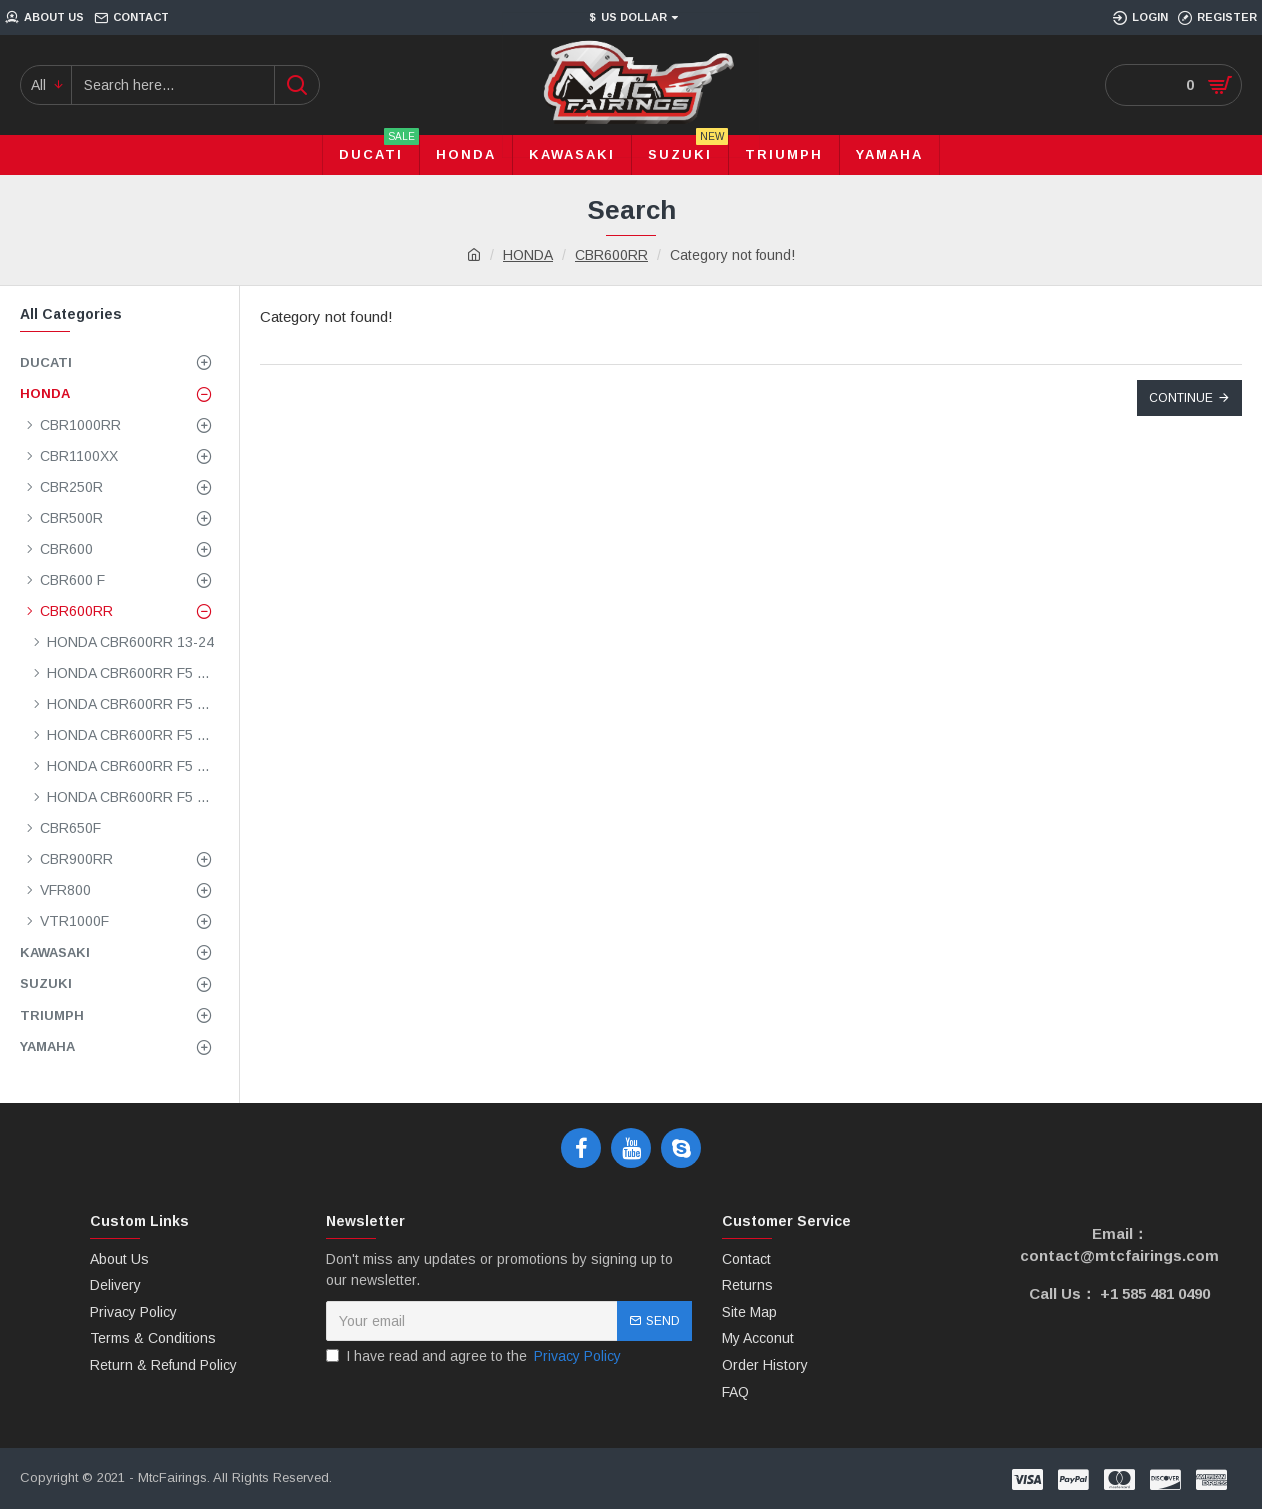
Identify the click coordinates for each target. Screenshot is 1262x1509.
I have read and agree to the (475, 1356)
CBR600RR (611, 255)
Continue (1181, 398)
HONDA (528, 255)
